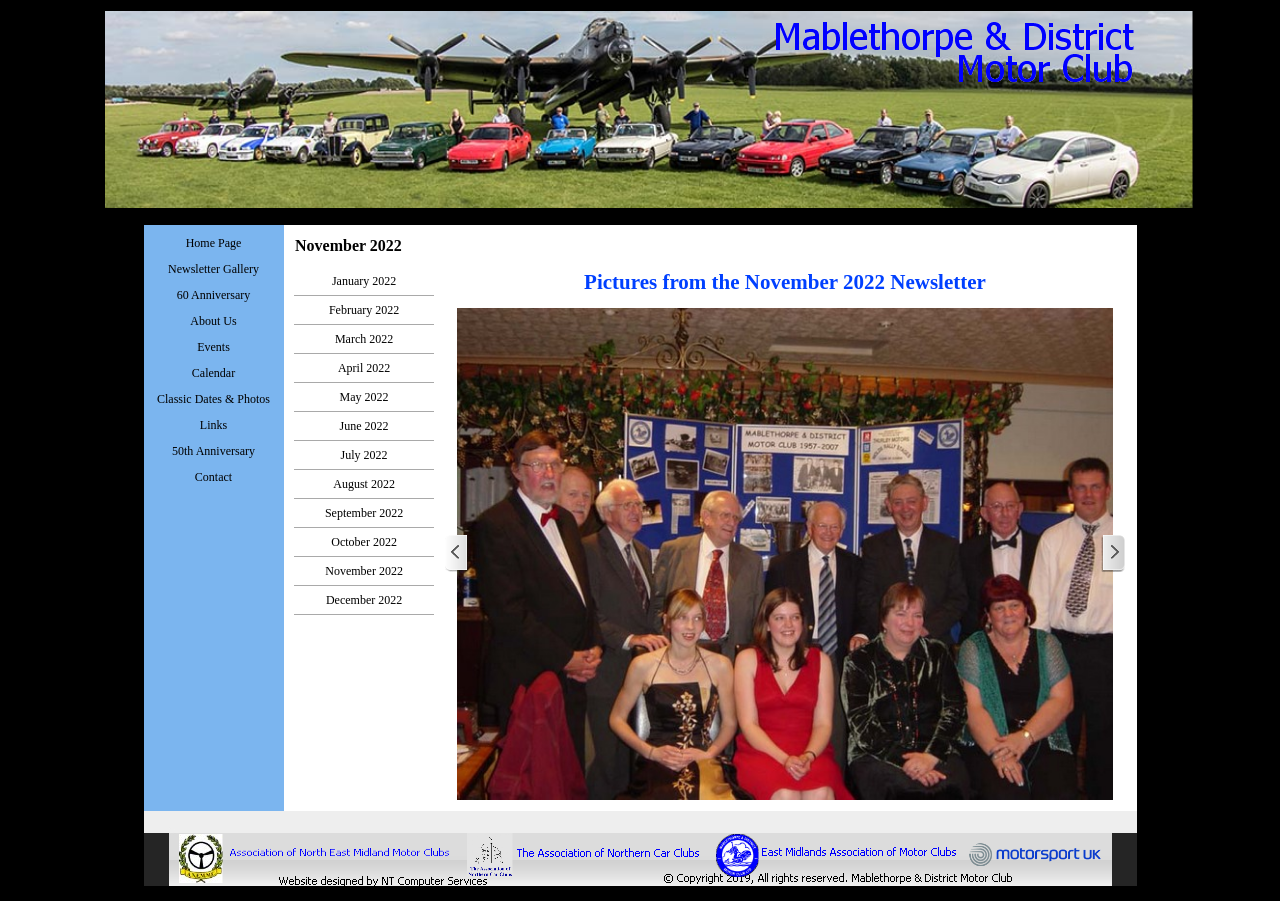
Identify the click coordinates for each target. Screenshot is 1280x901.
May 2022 (364, 397)
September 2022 (364, 513)
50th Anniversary (213, 451)
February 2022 (364, 310)
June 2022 (364, 426)
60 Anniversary (214, 295)
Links (213, 425)
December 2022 (364, 600)
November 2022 (364, 571)
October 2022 (364, 542)
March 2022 (364, 339)
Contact (213, 477)
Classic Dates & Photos (213, 399)
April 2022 (364, 368)
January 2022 (364, 281)
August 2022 (364, 484)
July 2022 (364, 455)
